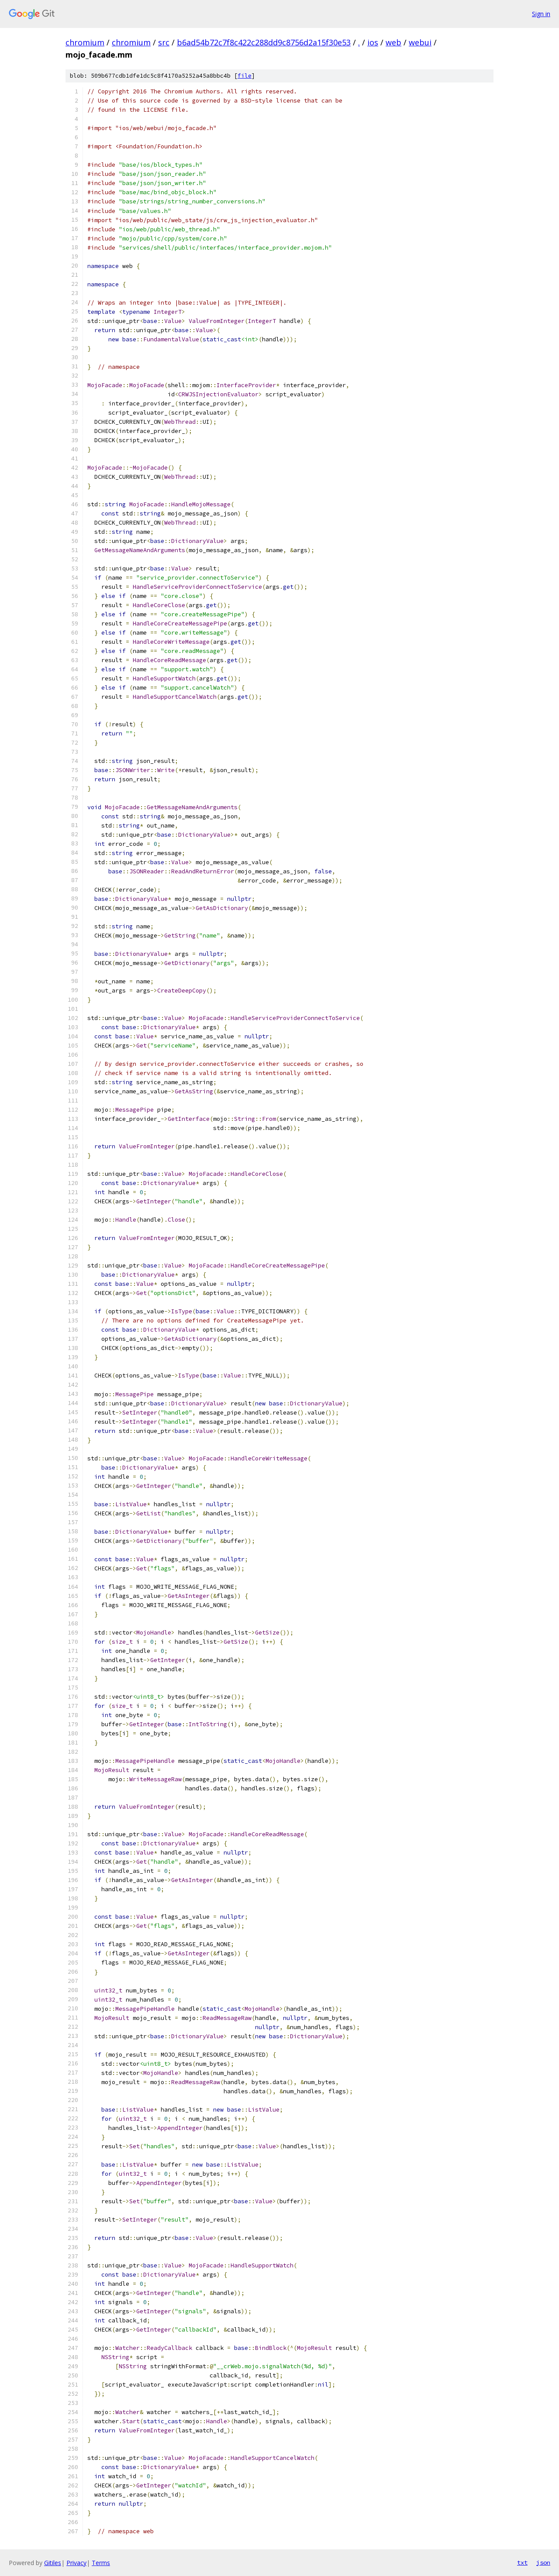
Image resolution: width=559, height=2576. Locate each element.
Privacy (76, 2563)
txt (522, 2562)
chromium (85, 42)
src (163, 42)
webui (420, 42)
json (543, 2562)
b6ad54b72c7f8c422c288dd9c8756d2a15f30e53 (264, 42)
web (393, 42)
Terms (101, 2563)
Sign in (541, 14)
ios (372, 42)
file (245, 75)
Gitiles (52, 2563)
